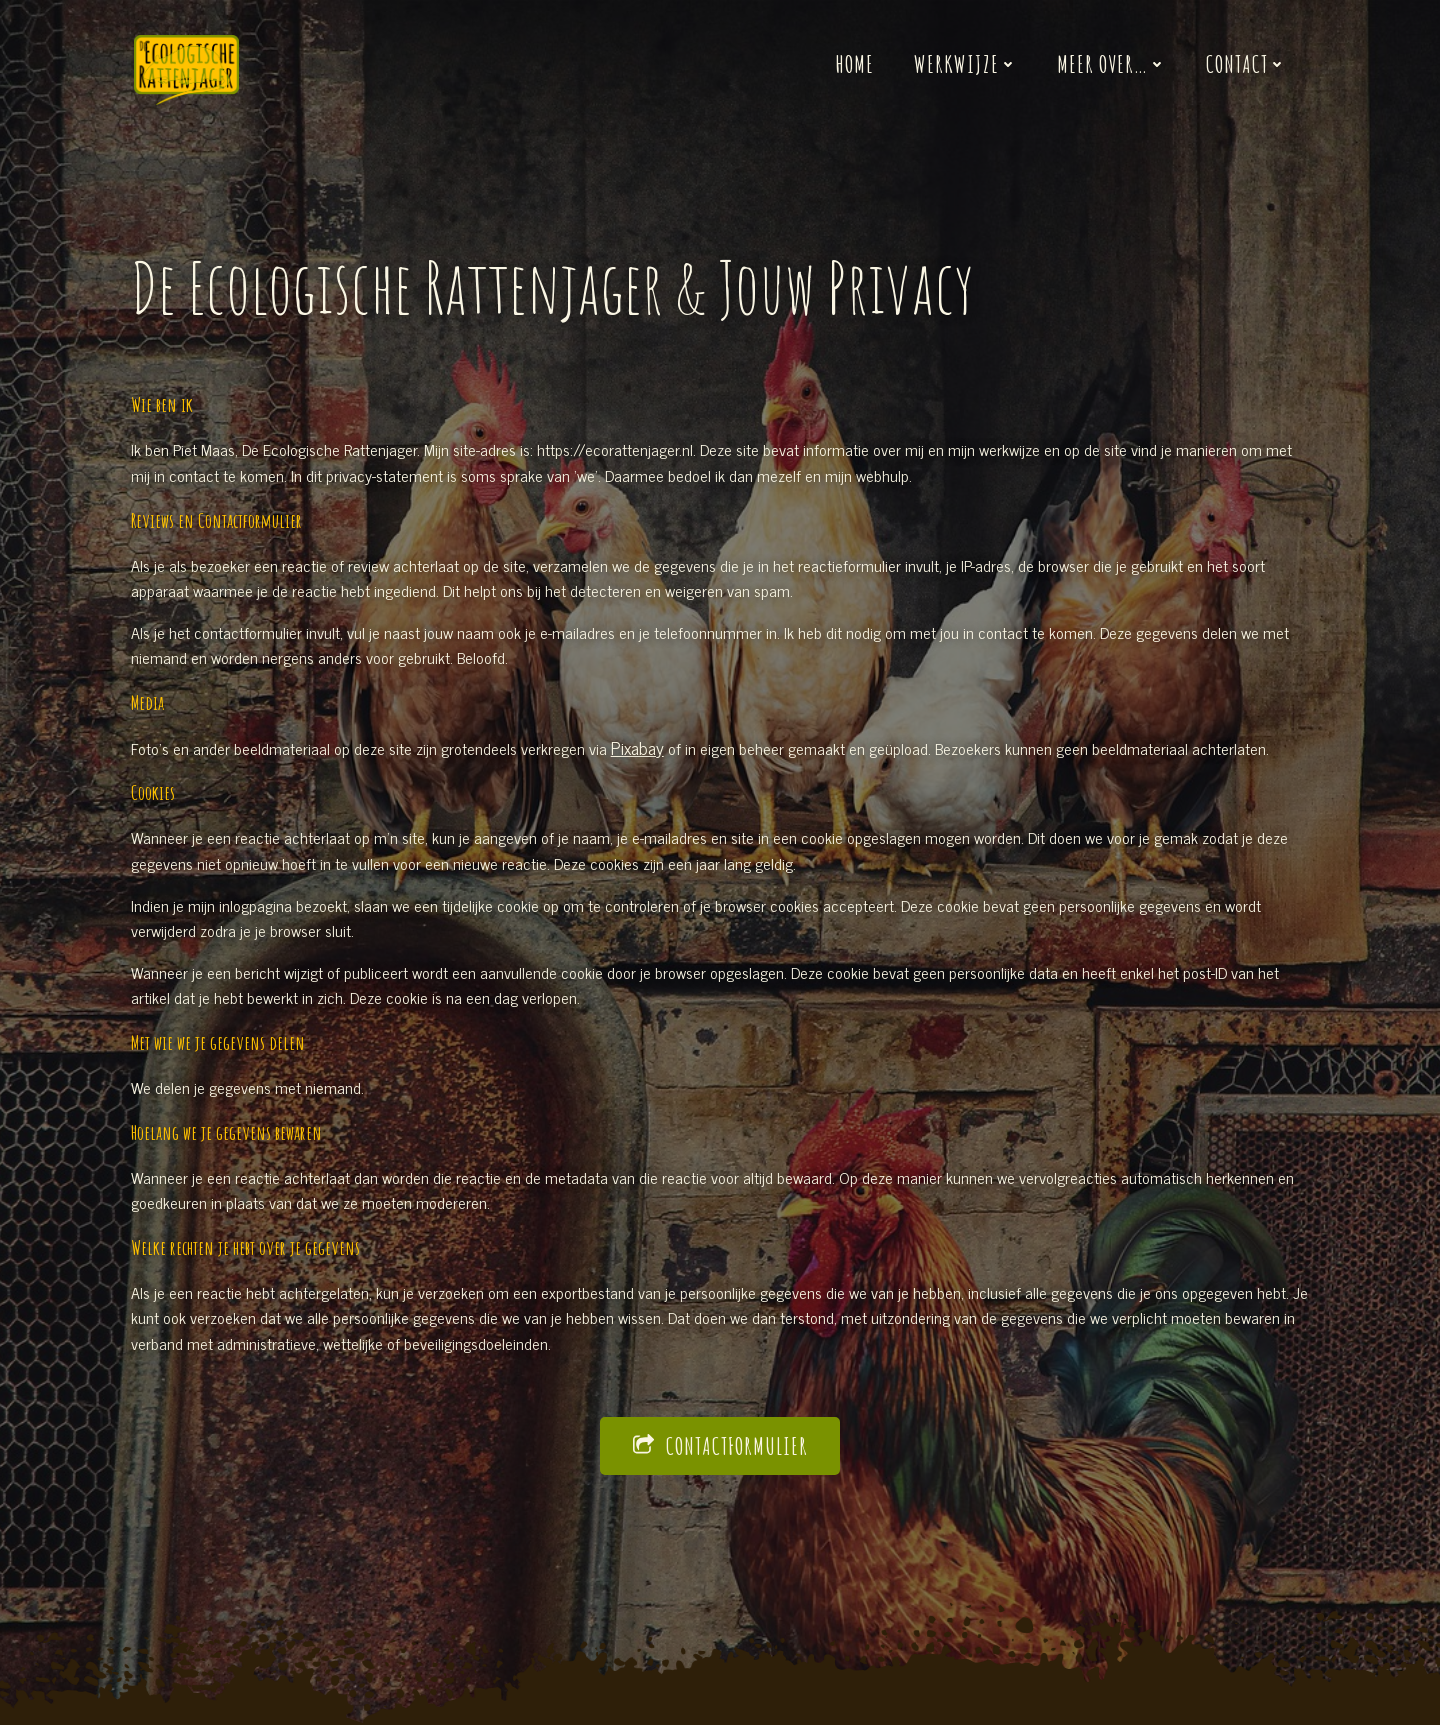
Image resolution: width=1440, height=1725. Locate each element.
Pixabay (640, 754)
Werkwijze (965, 64)
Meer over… (1111, 64)
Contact (1246, 64)
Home (854, 64)
